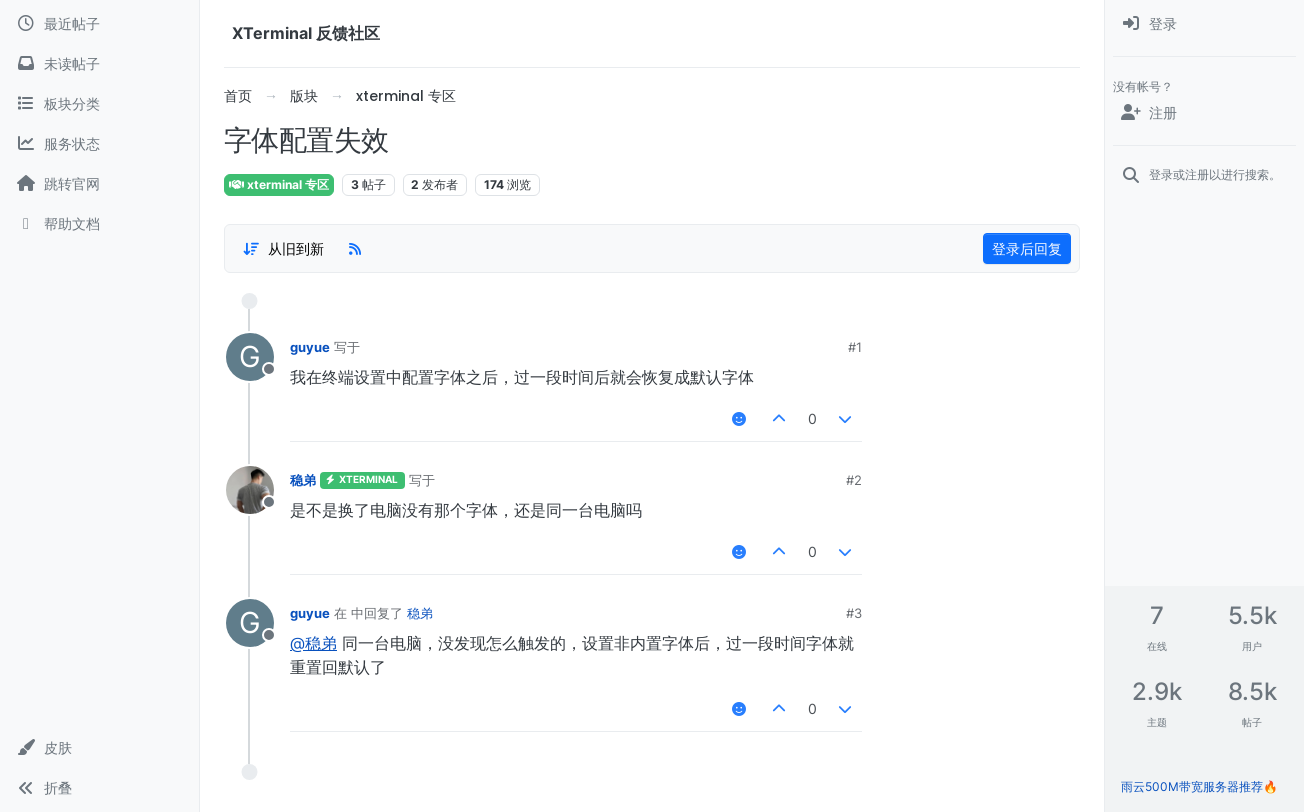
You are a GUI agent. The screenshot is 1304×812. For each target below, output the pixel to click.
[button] (99, 748)
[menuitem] (1204, 24)
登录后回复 (1027, 248)
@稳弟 (313, 643)
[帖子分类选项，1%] (283, 249)
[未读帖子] (99, 64)
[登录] (1204, 24)
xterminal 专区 (279, 184)
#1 (855, 347)
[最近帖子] (99, 24)
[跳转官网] (99, 184)
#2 (854, 480)
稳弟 (303, 480)
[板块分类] (99, 104)
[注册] (1204, 113)
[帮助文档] (99, 224)
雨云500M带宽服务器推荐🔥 (1199, 786)
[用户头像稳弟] (250, 490)
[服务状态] (99, 144)
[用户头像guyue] (250, 357)
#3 (854, 613)
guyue (310, 347)
